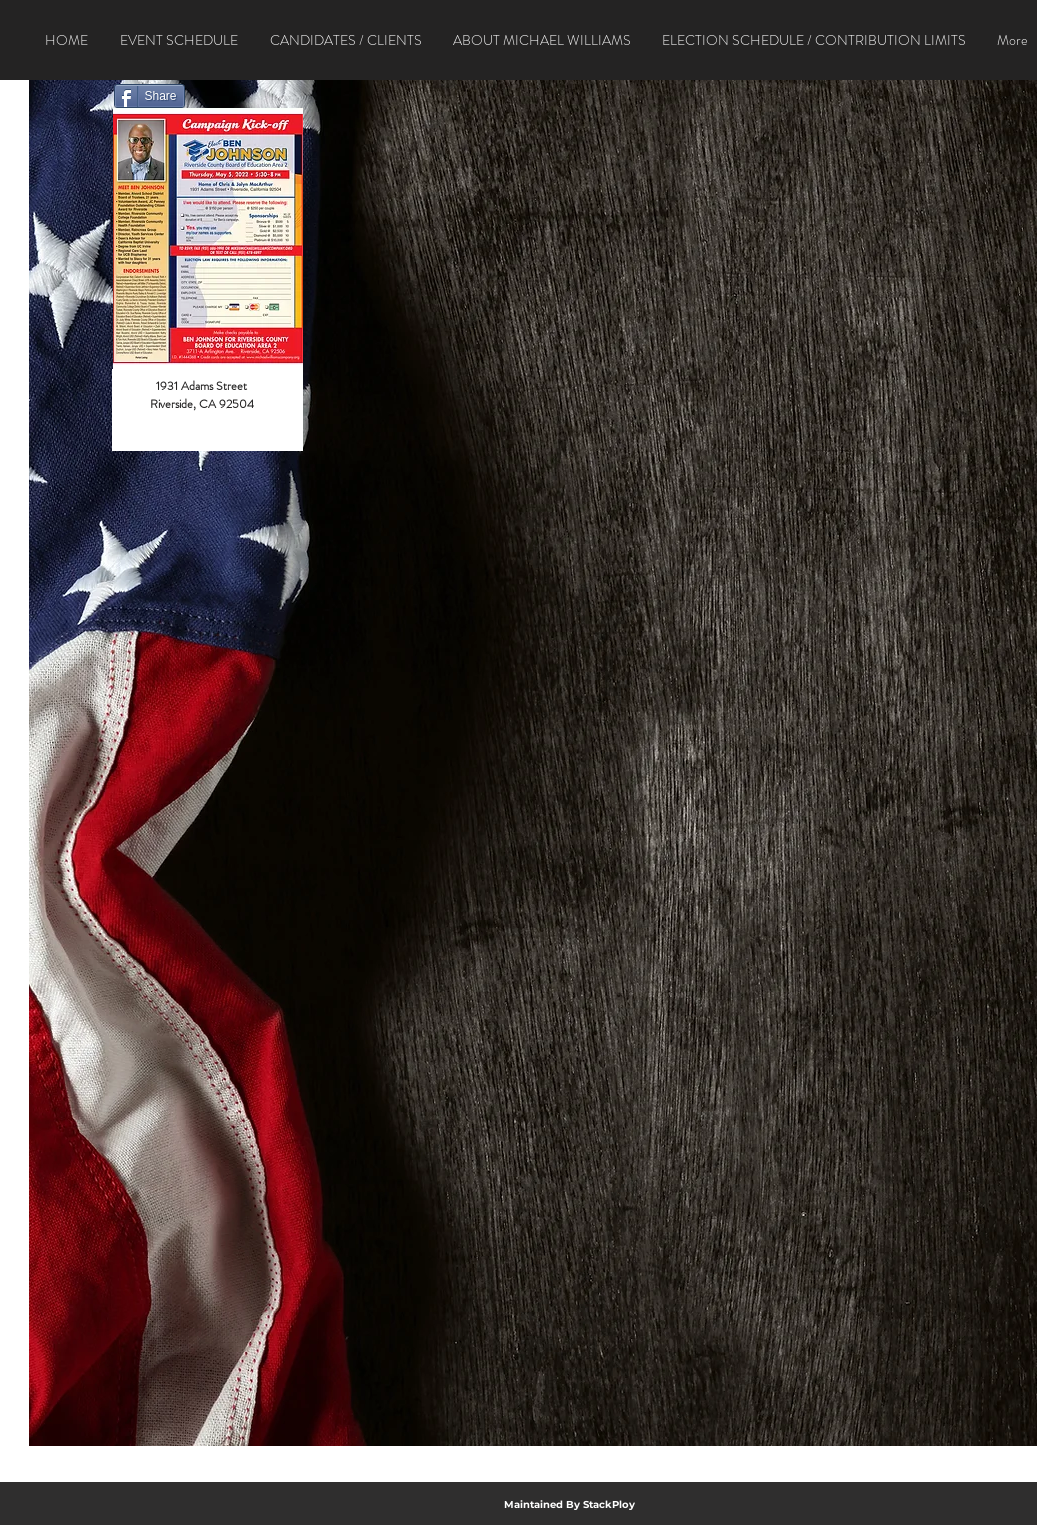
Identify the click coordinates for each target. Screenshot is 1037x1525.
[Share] (149, 96)
